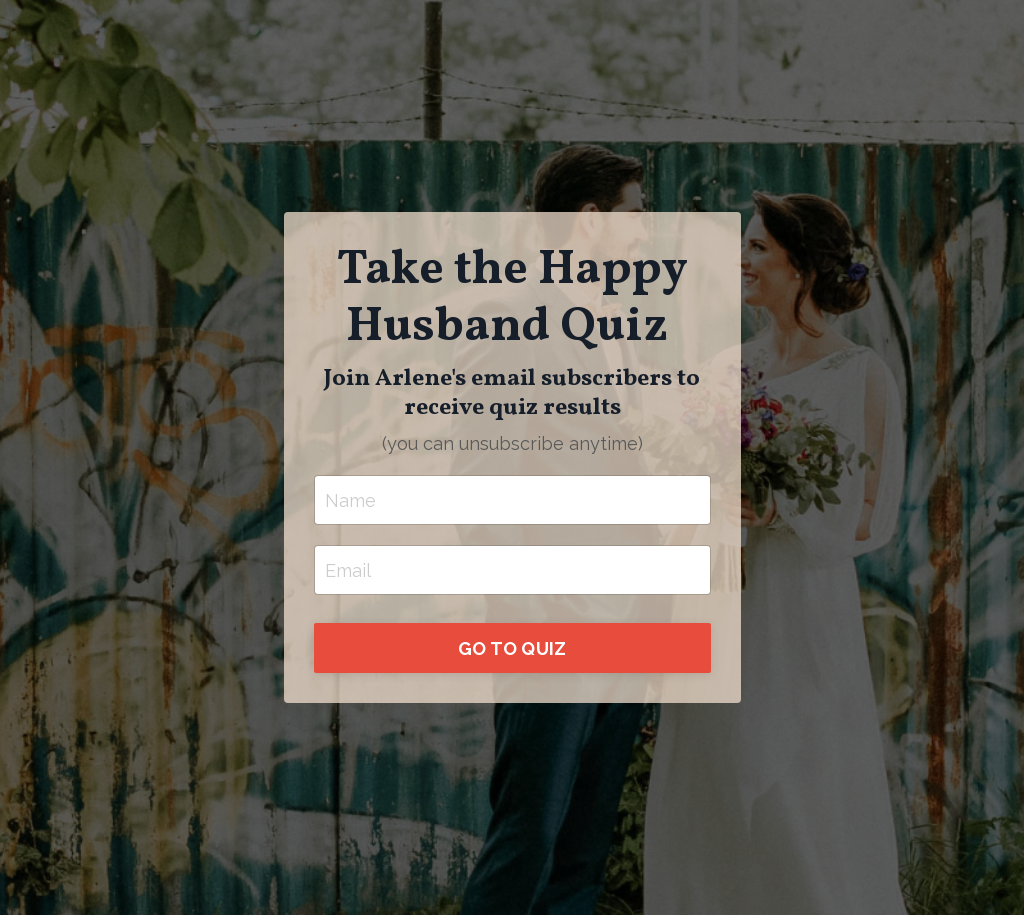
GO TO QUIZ (512, 648)
